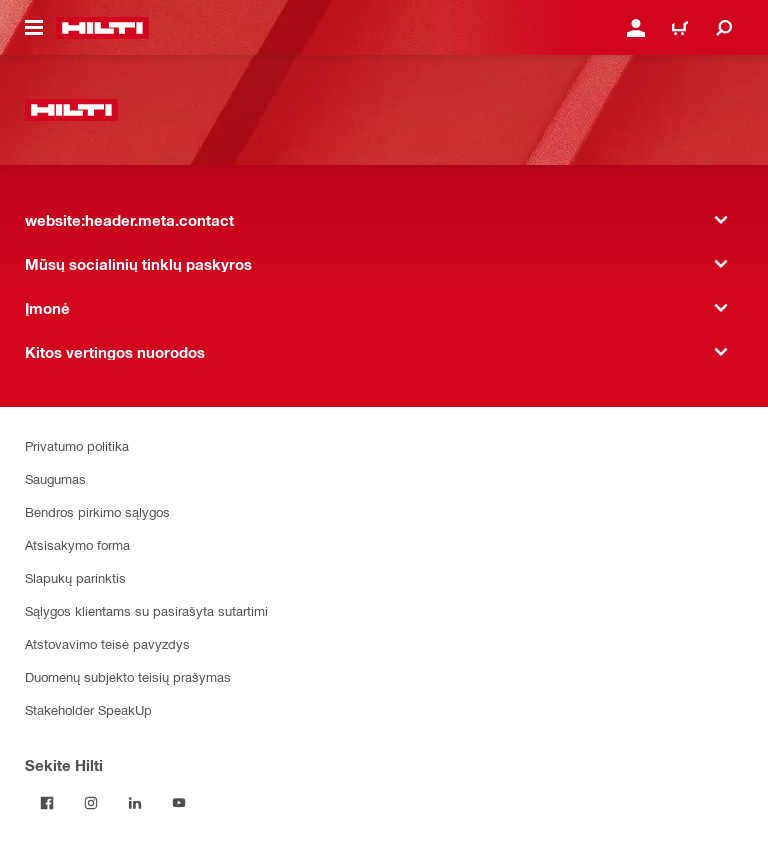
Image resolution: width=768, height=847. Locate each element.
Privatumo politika (77, 445)
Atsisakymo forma (77, 544)
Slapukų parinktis (75, 577)
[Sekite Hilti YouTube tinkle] (179, 803)
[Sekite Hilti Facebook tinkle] (47, 803)
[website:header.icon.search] (724, 28)
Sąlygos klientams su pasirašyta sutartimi (146, 610)
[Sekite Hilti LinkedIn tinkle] (135, 803)
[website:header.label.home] (102, 28)
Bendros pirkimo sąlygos (97, 511)
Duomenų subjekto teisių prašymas (128, 676)
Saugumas (55, 478)
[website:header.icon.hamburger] (34, 28)
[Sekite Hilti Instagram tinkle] (91, 803)
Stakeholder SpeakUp (88, 709)
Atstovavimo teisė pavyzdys (107, 643)
